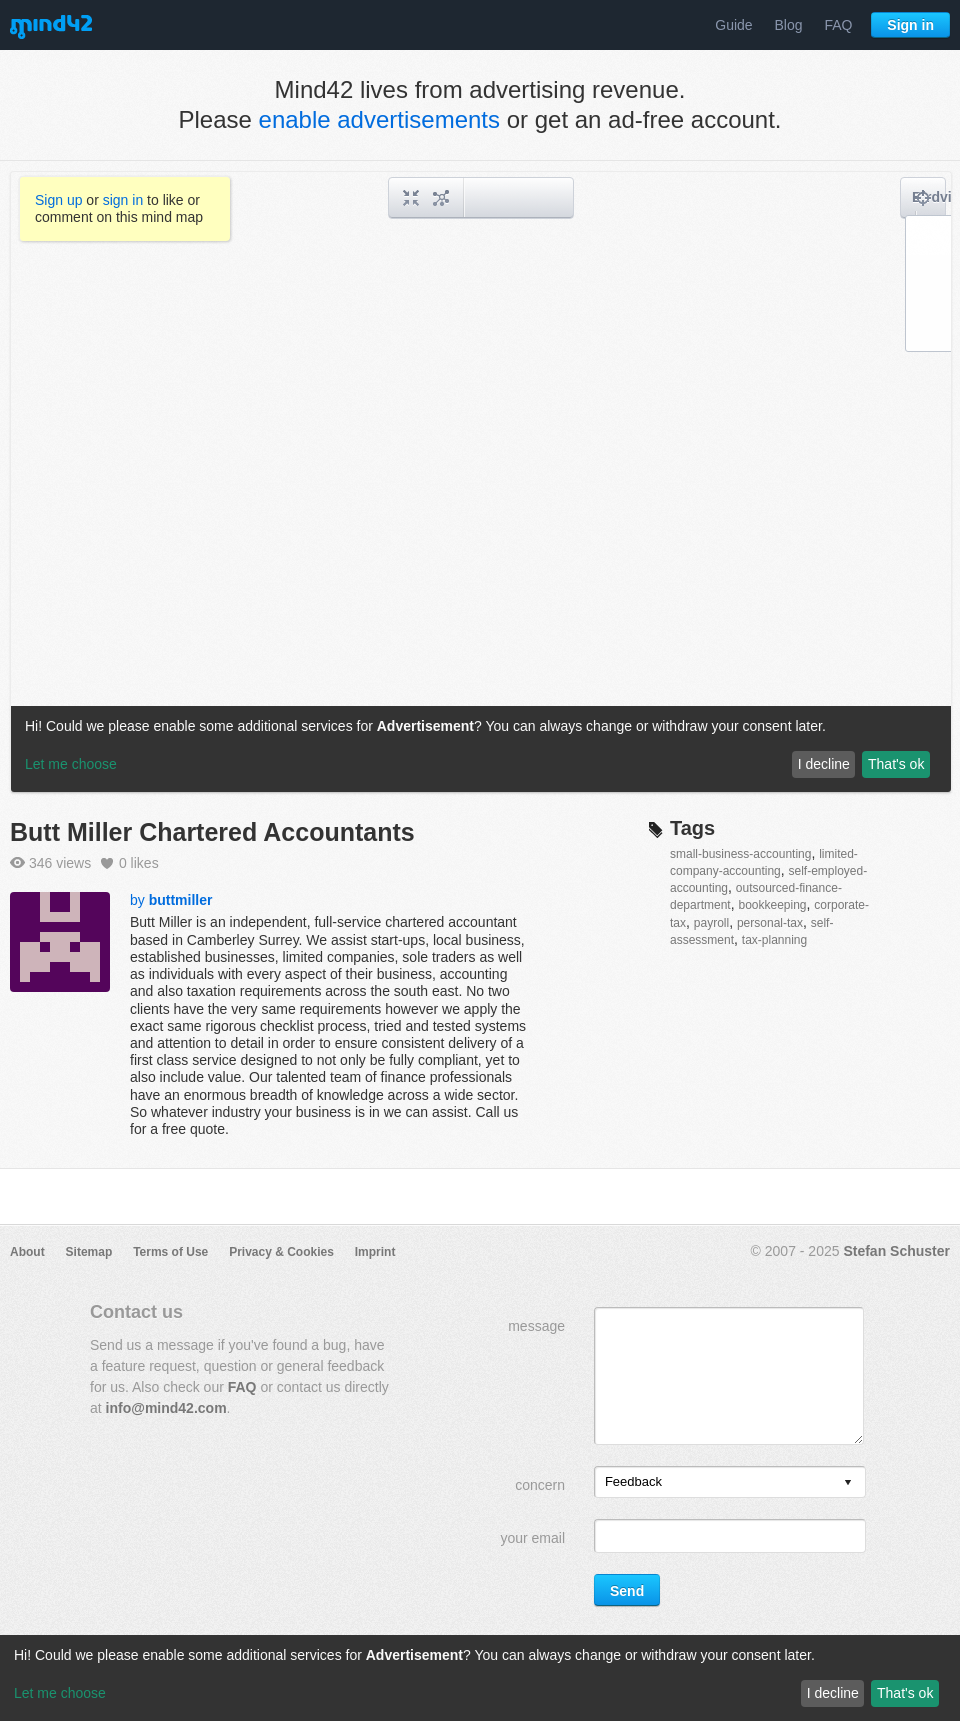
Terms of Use (170, 1252)
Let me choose (60, 1693)
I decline (833, 1693)
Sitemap (89, 1252)
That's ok (905, 1693)
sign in (123, 200)
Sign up (58, 200)
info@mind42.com (166, 1408)
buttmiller (181, 900)
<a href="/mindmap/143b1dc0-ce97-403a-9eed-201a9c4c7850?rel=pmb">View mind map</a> (481, 482)
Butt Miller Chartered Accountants (212, 832)
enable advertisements (379, 119)
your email (532, 1538)
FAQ (838, 25)
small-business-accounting (740, 854)
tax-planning (774, 940)
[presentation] (848, 1483)
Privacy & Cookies (281, 1252)
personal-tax (770, 923)
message (536, 1326)
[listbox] (730, 1482)
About (27, 1252)
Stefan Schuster (896, 1251)
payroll (711, 923)
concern (540, 1485)
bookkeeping (772, 905)
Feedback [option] (633, 1481)
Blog (789, 25)
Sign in (910, 25)
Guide (733, 25)
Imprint (375, 1252)
